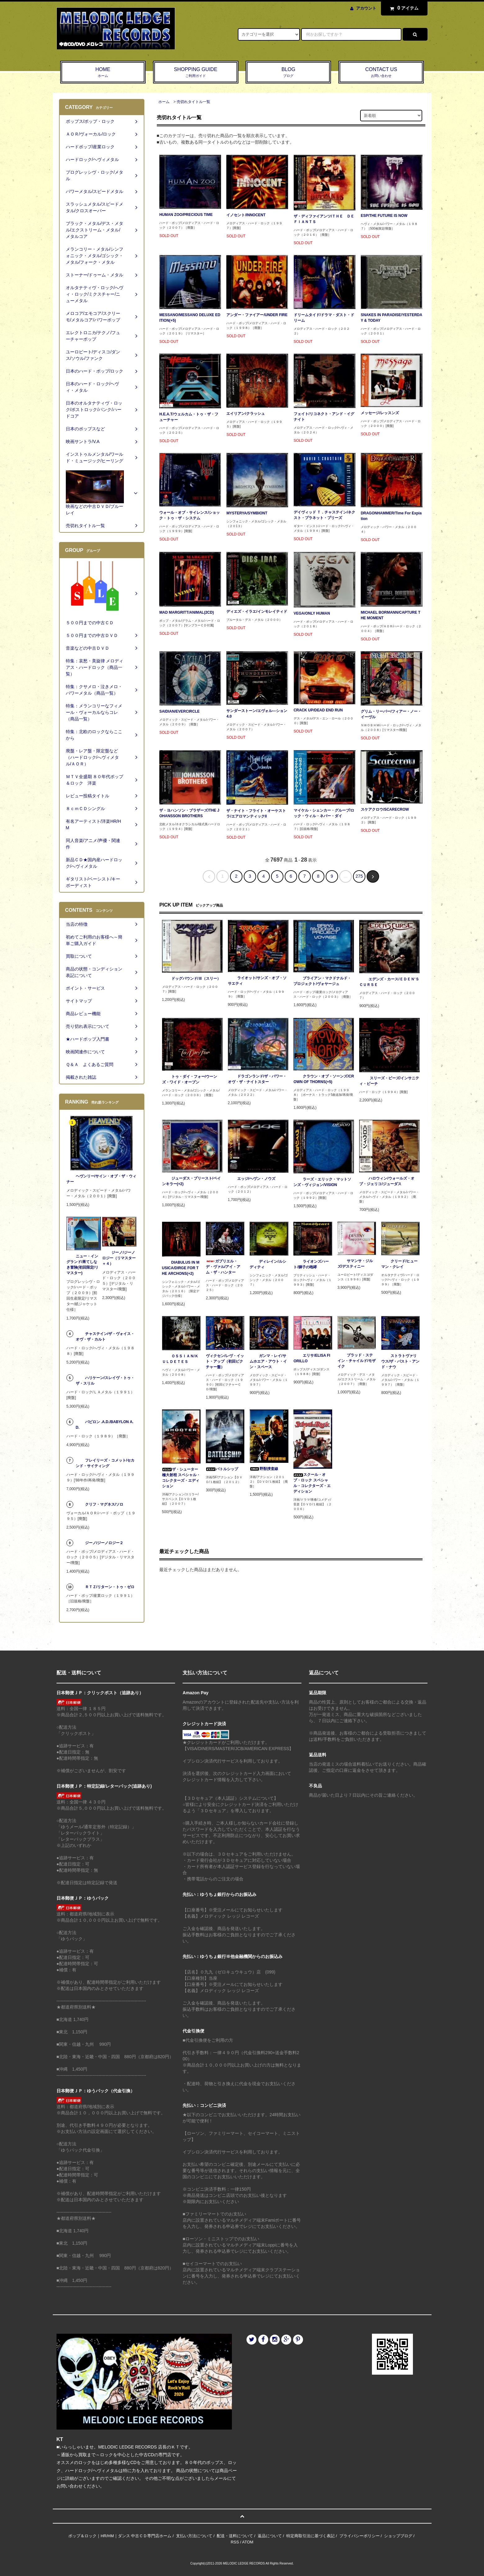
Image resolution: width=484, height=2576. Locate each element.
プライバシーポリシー (359, 2535)
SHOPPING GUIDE (195, 72)
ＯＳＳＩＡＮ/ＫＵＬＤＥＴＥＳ (180, 1359)
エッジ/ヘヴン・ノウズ (251, 1178)
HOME (103, 72)
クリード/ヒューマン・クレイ (399, 1264)
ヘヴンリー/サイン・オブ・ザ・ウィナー (101, 1179)
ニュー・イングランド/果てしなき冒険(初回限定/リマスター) (82, 1264)
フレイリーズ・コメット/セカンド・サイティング (105, 1463)
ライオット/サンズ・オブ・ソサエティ (257, 981)
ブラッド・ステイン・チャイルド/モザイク (356, 1361)
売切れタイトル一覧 (193, 102)
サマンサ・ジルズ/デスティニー (355, 1264)
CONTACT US (381, 72)
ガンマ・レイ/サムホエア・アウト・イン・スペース (268, 1361)
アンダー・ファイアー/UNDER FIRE (256, 315)
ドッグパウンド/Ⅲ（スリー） (191, 978)
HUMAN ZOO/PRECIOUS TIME (186, 215)
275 (359, 876)
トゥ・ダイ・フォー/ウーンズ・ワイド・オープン (189, 1079)
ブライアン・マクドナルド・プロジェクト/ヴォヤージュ (322, 981)
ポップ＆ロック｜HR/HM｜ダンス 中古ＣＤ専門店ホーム (119, 2535)
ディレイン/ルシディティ (268, 1264)
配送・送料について (235, 2535)
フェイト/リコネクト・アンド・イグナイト (324, 417)
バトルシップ (222, 1469)
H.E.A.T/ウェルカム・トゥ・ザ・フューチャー (188, 417)
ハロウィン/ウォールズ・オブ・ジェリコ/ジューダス (386, 1181)
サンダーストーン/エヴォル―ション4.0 (256, 714)
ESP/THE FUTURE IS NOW (384, 215)
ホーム (164, 102)
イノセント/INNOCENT (245, 215)
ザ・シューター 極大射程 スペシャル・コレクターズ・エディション (181, 1477)
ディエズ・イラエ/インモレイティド (256, 611)
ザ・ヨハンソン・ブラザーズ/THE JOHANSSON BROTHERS (189, 813)
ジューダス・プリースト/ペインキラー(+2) (191, 1181)
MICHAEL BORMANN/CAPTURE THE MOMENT (390, 615)
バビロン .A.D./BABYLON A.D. (104, 1425)
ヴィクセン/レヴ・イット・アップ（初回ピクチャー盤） (225, 1361)
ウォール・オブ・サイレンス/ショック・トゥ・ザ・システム (189, 515)
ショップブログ (398, 2535)
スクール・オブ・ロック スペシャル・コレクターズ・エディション (312, 1483)
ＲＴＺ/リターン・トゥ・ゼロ (105, 1587)
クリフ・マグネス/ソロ (99, 1504)
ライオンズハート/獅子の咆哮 (311, 1264)
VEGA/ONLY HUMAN (312, 613)
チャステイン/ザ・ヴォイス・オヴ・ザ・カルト (105, 1337)
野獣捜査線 (264, 1469)
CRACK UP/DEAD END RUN (318, 710)
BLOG (288, 72)
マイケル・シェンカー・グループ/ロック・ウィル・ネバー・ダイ (324, 813)
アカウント (366, 8)
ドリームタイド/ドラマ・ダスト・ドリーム (324, 318)
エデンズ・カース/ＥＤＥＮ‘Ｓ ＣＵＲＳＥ (389, 982)
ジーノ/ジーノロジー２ (99, 1543)
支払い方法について (194, 2535)
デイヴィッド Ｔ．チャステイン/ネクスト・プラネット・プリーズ (324, 515)
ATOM (247, 2542)
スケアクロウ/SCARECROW (385, 809)
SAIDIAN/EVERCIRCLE (179, 711)
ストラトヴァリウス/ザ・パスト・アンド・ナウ (400, 1361)
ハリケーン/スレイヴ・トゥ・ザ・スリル (105, 1381)
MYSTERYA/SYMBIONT (246, 513)
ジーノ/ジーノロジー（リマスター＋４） (119, 1258)
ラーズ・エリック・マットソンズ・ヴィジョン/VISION (322, 1182)
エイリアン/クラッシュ (245, 413)
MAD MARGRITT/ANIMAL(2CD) (186, 612)
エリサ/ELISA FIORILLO (311, 1358)
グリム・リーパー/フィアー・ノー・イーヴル (391, 714)
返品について (270, 2535)
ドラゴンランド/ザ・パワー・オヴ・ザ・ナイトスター (257, 1079)
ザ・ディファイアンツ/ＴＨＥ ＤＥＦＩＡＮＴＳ (324, 219)
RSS (235, 2542)
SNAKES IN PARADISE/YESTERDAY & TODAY (391, 318)
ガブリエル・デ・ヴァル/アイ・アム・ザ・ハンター (223, 1267)
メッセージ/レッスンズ (380, 413)
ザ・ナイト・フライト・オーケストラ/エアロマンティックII (256, 813)
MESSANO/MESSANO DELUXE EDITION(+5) (189, 318)
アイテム (402, 8)
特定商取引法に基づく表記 (310, 2535)
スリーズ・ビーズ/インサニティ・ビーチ (389, 1081)
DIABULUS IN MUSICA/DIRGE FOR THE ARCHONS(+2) (181, 1268)
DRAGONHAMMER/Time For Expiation (391, 516)
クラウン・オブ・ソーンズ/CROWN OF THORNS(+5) (323, 1079)
